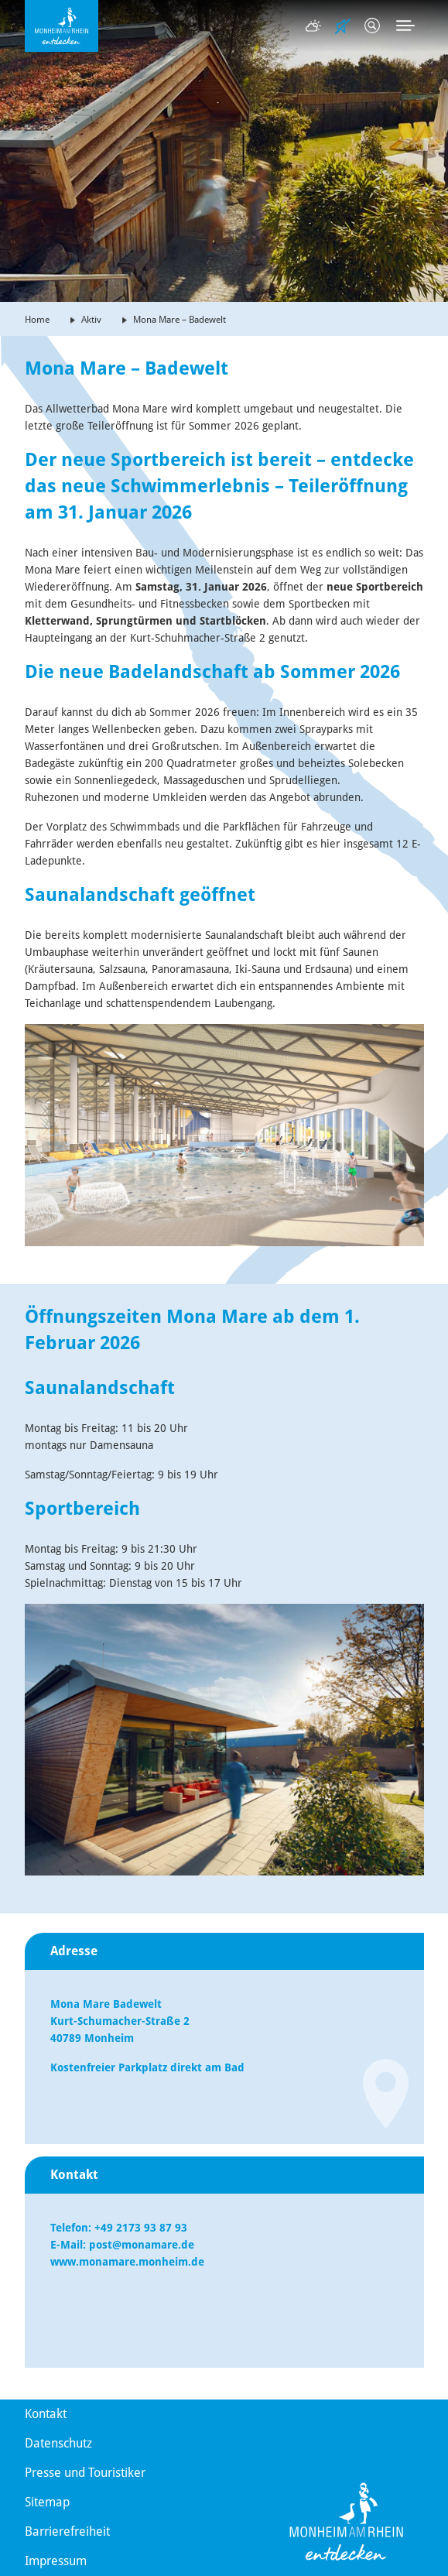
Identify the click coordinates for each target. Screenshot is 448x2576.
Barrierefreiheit (67, 2531)
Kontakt (46, 2413)
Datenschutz (58, 2443)
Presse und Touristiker (85, 2472)
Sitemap (47, 2502)
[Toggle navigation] (405, 25)
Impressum (56, 2561)
